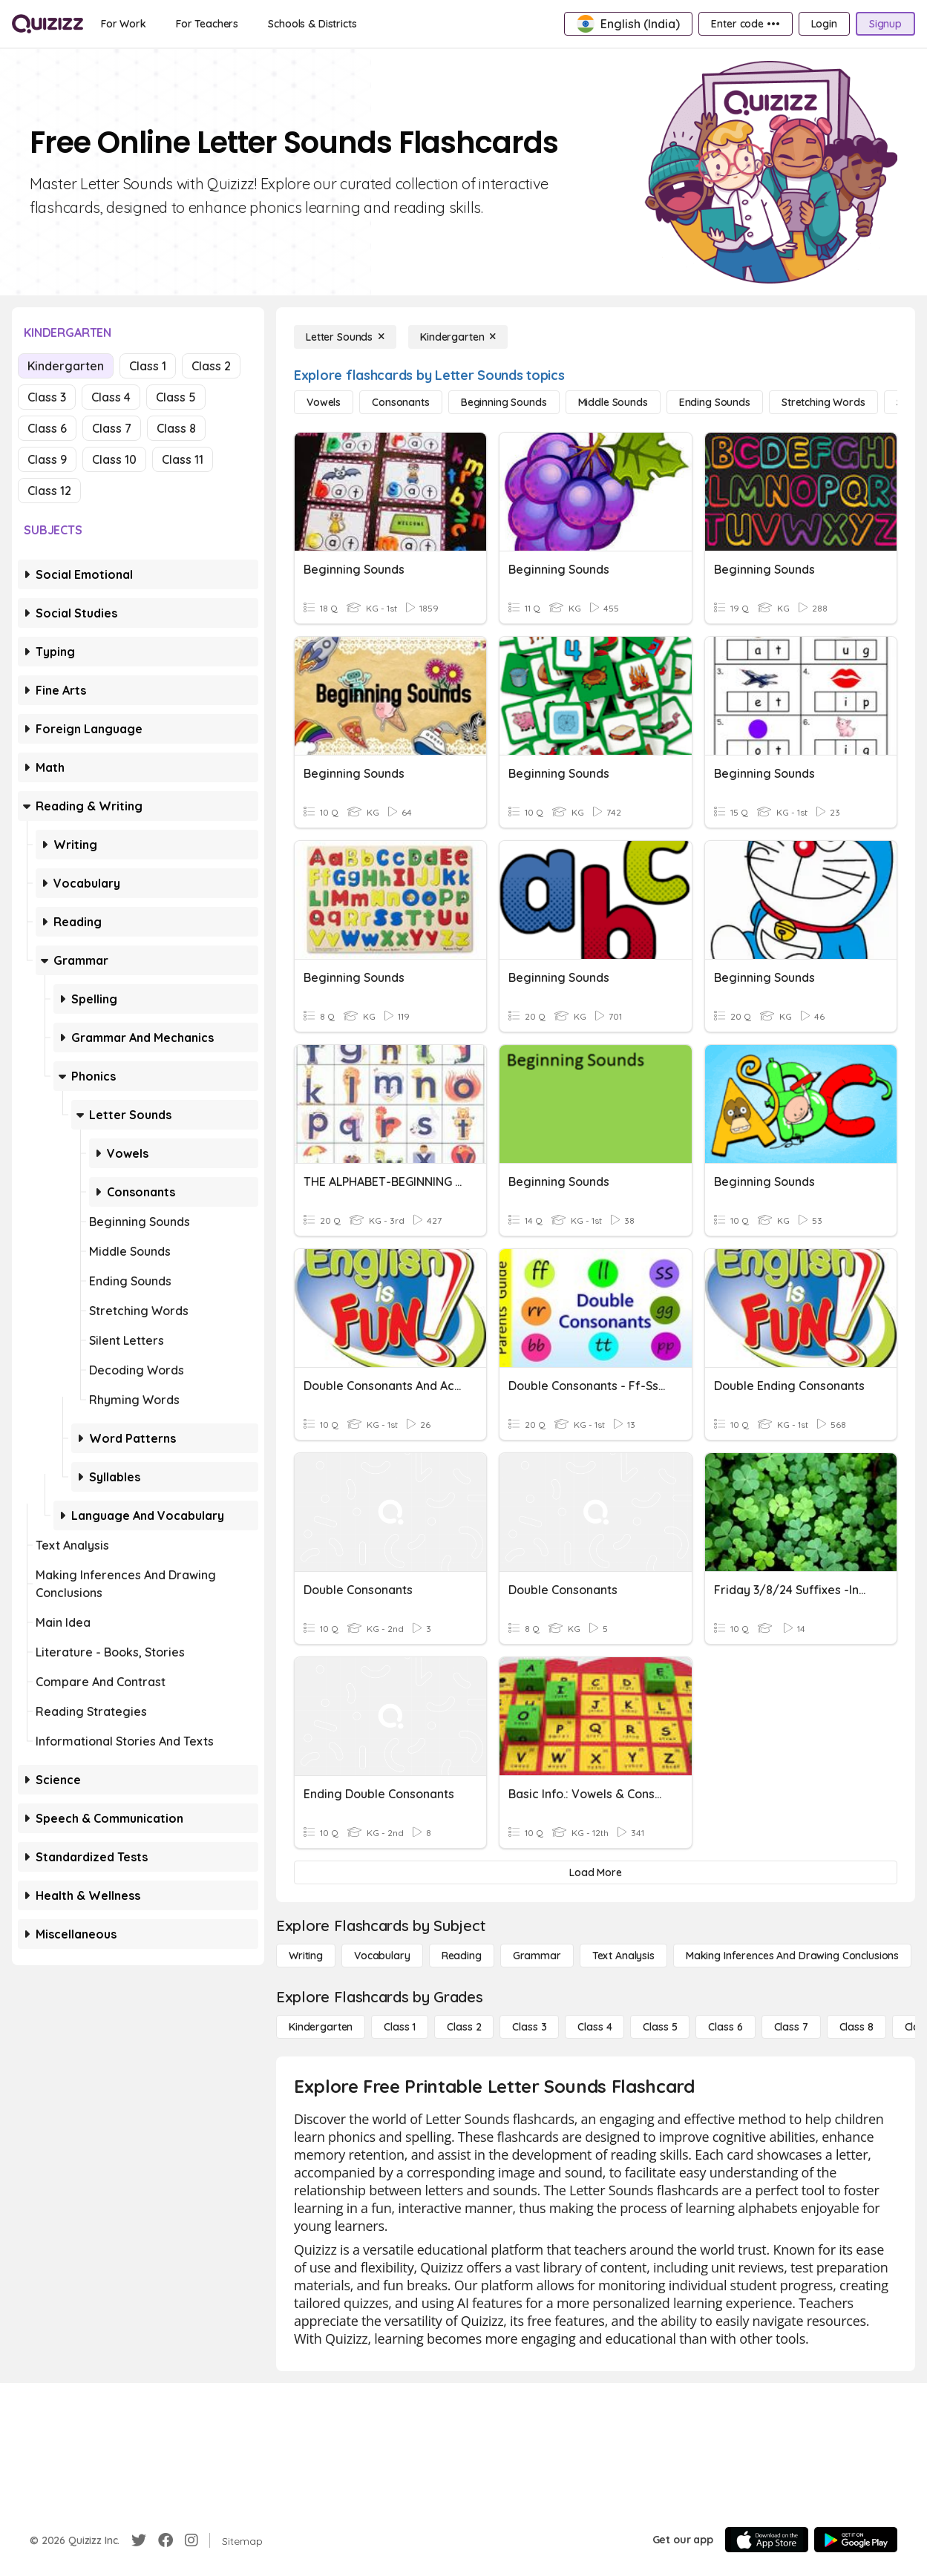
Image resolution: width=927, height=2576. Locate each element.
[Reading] (461, 1955)
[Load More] (595, 1872)
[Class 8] (856, 2027)
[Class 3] (529, 2027)
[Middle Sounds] (613, 402)
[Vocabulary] (382, 1955)
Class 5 (176, 397)
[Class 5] (659, 2027)
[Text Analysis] (623, 1955)
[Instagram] (191, 2540)
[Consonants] (400, 402)
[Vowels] (323, 402)
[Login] (824, 24)
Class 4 (111, 397)
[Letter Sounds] (345, 337)
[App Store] (766, 2539)
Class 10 (114, 459)
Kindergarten (65, 365)
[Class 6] (725, 2027)
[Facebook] (165, 2540)
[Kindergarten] (458, 337)
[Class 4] (594, 2027)
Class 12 (49, 490)
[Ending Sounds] (714, 402)
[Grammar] (537, 1955)
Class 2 (211, 365)
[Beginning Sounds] (504, 402)
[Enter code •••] (745, 24)
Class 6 (47, 428)
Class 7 (111, 428)
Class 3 (46, 397)
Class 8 (176, 428)
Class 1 (147, 365)
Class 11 (182, 459)
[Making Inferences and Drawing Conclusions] (792, 1955)
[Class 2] (464, 2027)
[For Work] (123, 24)
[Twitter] (138, 2540)
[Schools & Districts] (312, 24)
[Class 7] (791, 2027)
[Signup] (885, 24)
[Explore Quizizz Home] (47, 23)
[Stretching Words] (823, 402)
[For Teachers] (207, 24)
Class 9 (47, 459)
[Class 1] (399, 2027)
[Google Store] (855, 2539)
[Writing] (305, 1955)
